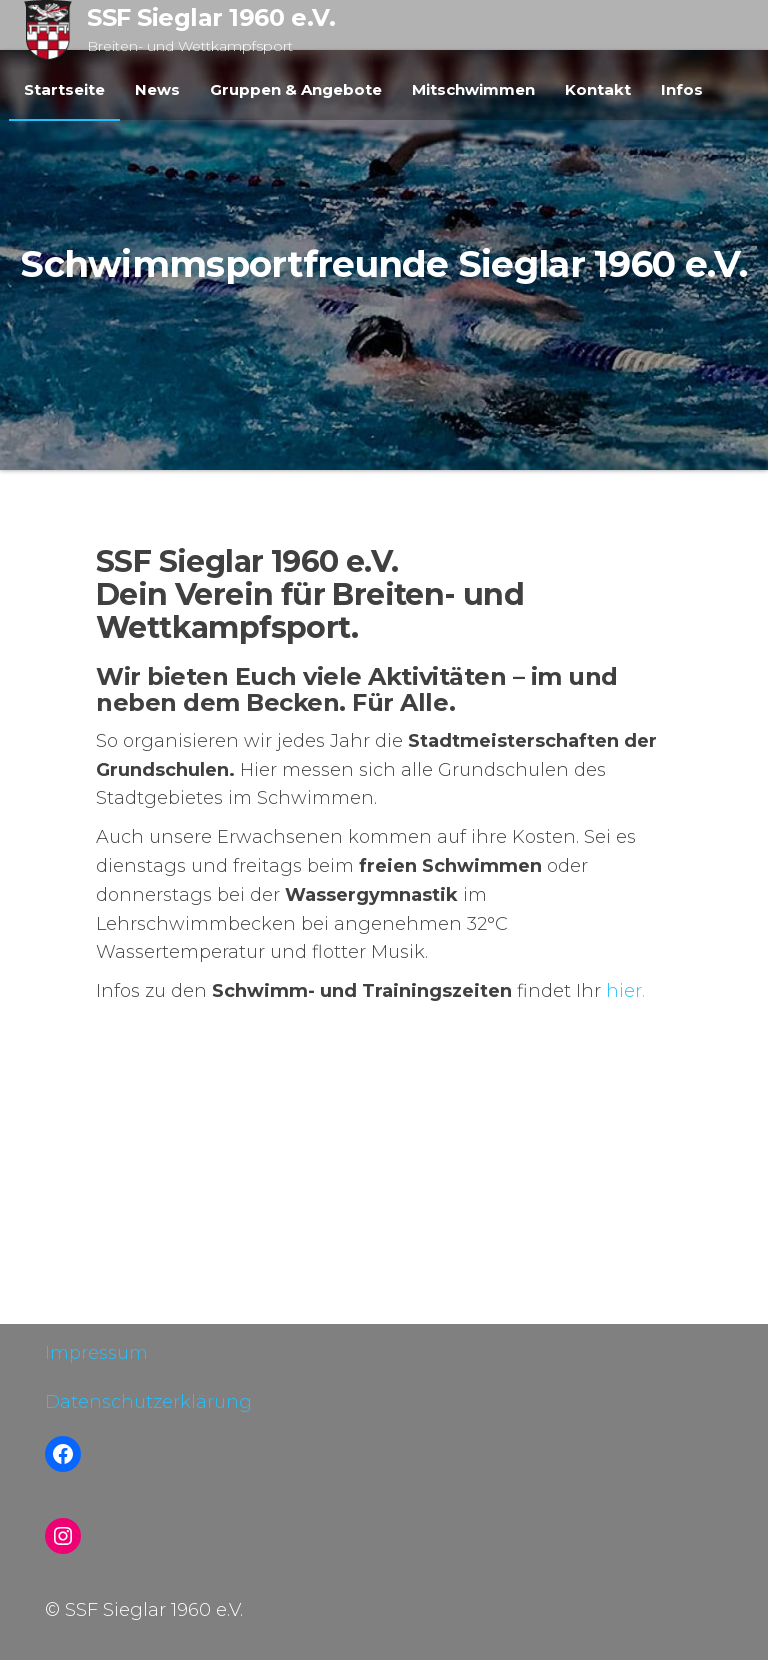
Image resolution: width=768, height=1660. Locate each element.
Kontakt (598, 89)
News (157, 89)
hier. (625, 991)
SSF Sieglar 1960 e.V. (211, 17)
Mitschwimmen (473, 89)
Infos (682, 89)
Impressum (96, 1353)
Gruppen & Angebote (296, 89)
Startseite (64, 89)
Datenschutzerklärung (148, 1402)
